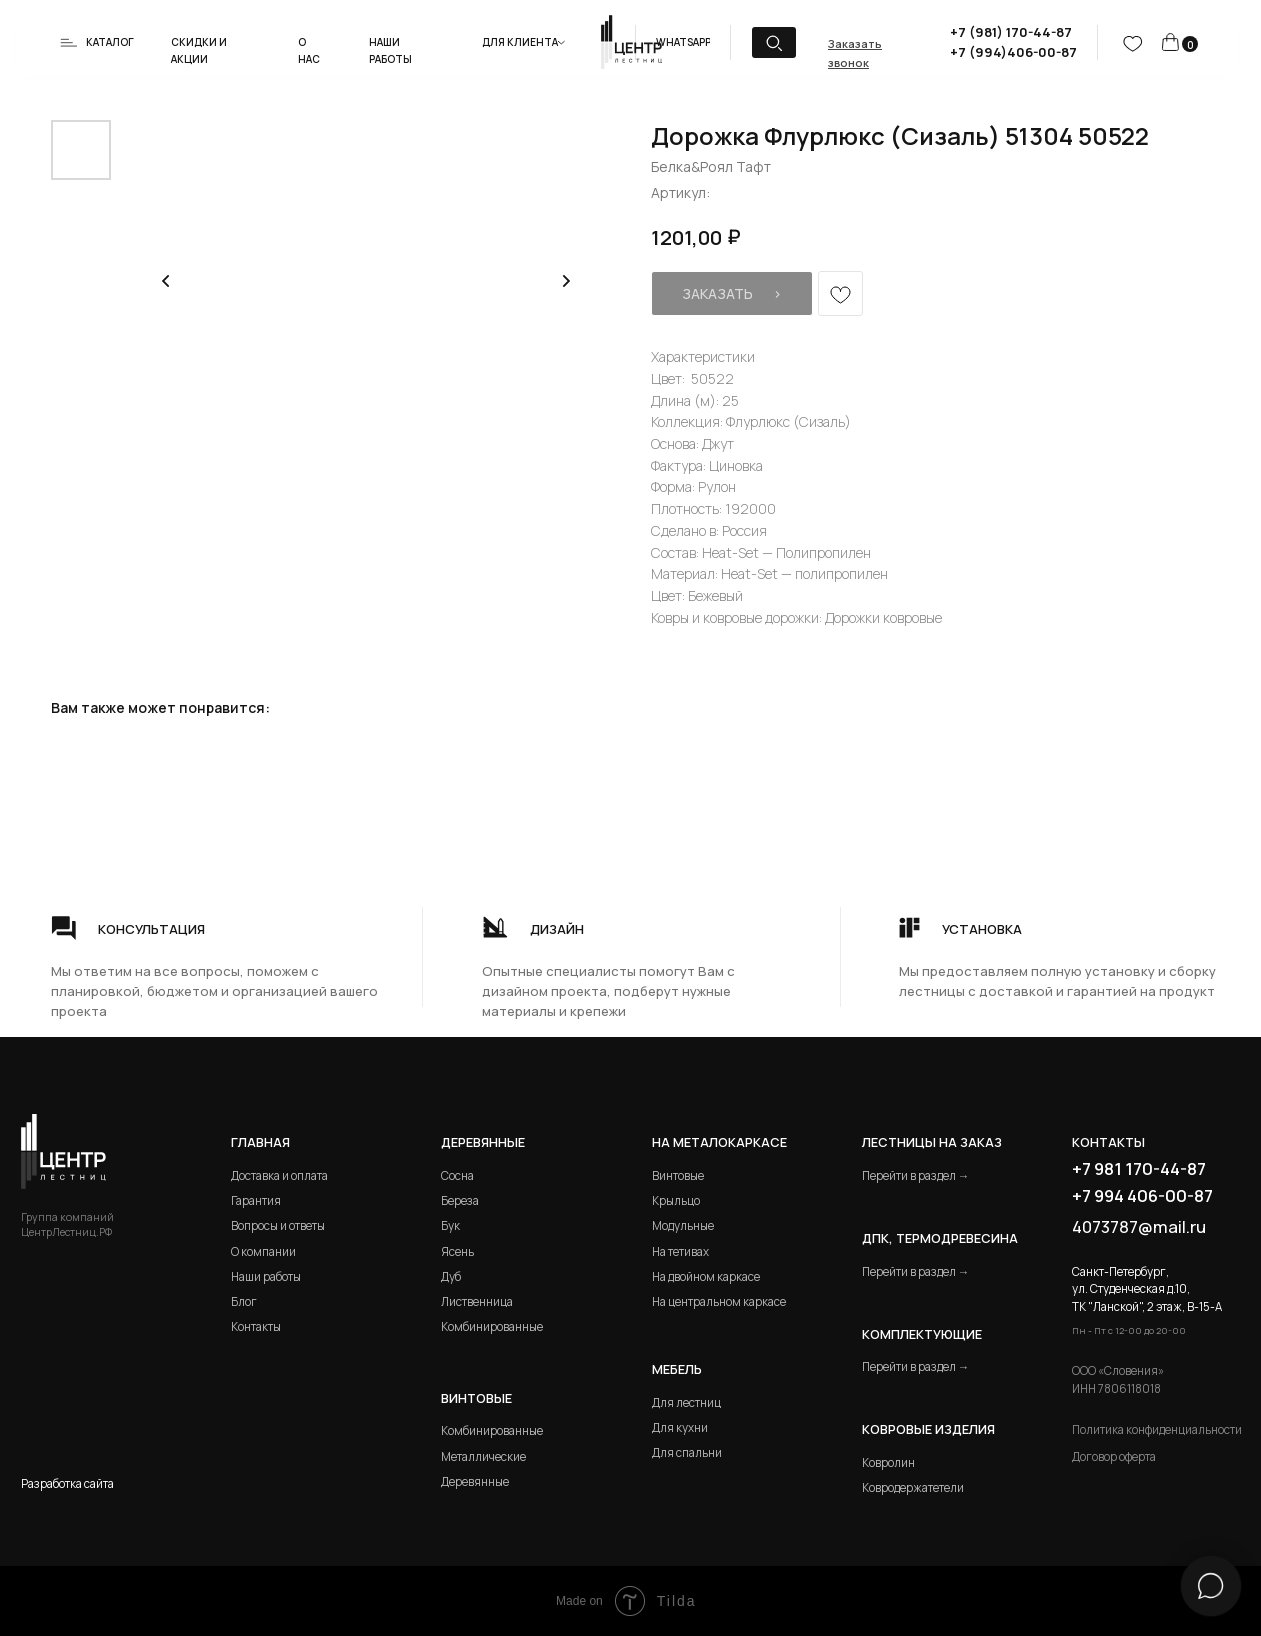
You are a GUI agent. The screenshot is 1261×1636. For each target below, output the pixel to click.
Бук (450, 1225)
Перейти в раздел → (916, 1175)
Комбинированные (492, 1326)
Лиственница (477, 1301)
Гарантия (256, 1200)
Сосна (457, 1175)
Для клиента (520, 42)
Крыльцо (676, 1200)
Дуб (451, 1276)
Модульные (683, 1225)
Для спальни (687, 1452)
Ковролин (888, 1462)
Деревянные (483, 1142)
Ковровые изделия (928, 1429)
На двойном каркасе (706, 1276)
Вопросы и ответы (278, 1225)
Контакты (256, 1326)
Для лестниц (686, 1402)
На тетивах (680, 1251)
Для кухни (680, 1427)
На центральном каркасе (719, 1301)
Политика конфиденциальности (1157, 1429)
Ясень (457, 1251)
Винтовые (678, 1175)
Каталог (110, 42)
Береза (460, 1200)
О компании (263, 1251)
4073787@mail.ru (1139, 1226)
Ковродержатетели (913, 1487)
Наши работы (266, 1276)
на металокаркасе (719, 1142)
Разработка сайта (67, 1483)
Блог (244, 1301)
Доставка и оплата (279, 1175)
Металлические (483, 1456)
